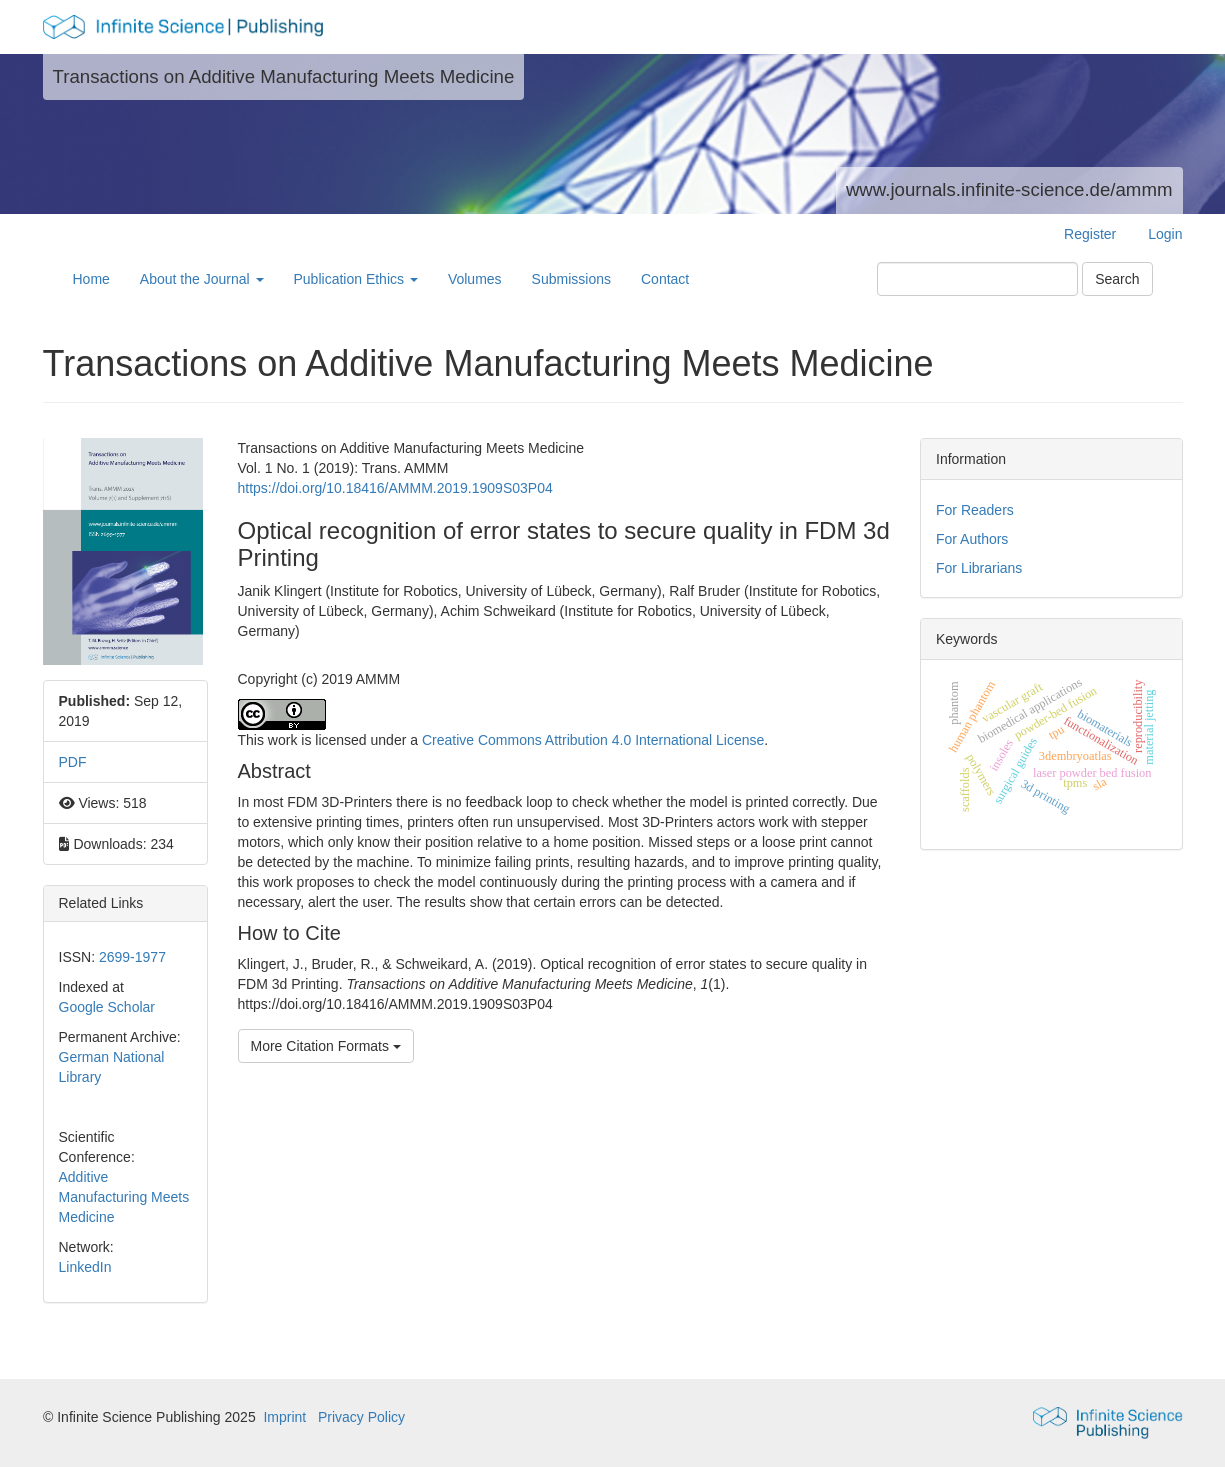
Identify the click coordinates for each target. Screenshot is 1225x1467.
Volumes (475, 279)
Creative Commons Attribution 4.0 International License (593, 740)
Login (1165, 234)
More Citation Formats (326, 1046)
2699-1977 (132, 957)
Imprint (284, 1417)
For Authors (972, 539)
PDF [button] (73, 762)
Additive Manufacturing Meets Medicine (124, 1197)
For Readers (975, 510)
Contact (665, 279)
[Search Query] (977, 279)
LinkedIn (85, 1267)
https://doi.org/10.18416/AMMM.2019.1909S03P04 (395, 488)
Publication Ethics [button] (356, 279)
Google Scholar (107, 1007)
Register (1090, 234)
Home (91, 279)
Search (1117, 279)
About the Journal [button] (202, 279)
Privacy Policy (361, 1417)
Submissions (571, 279)
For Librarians (979, 568)
